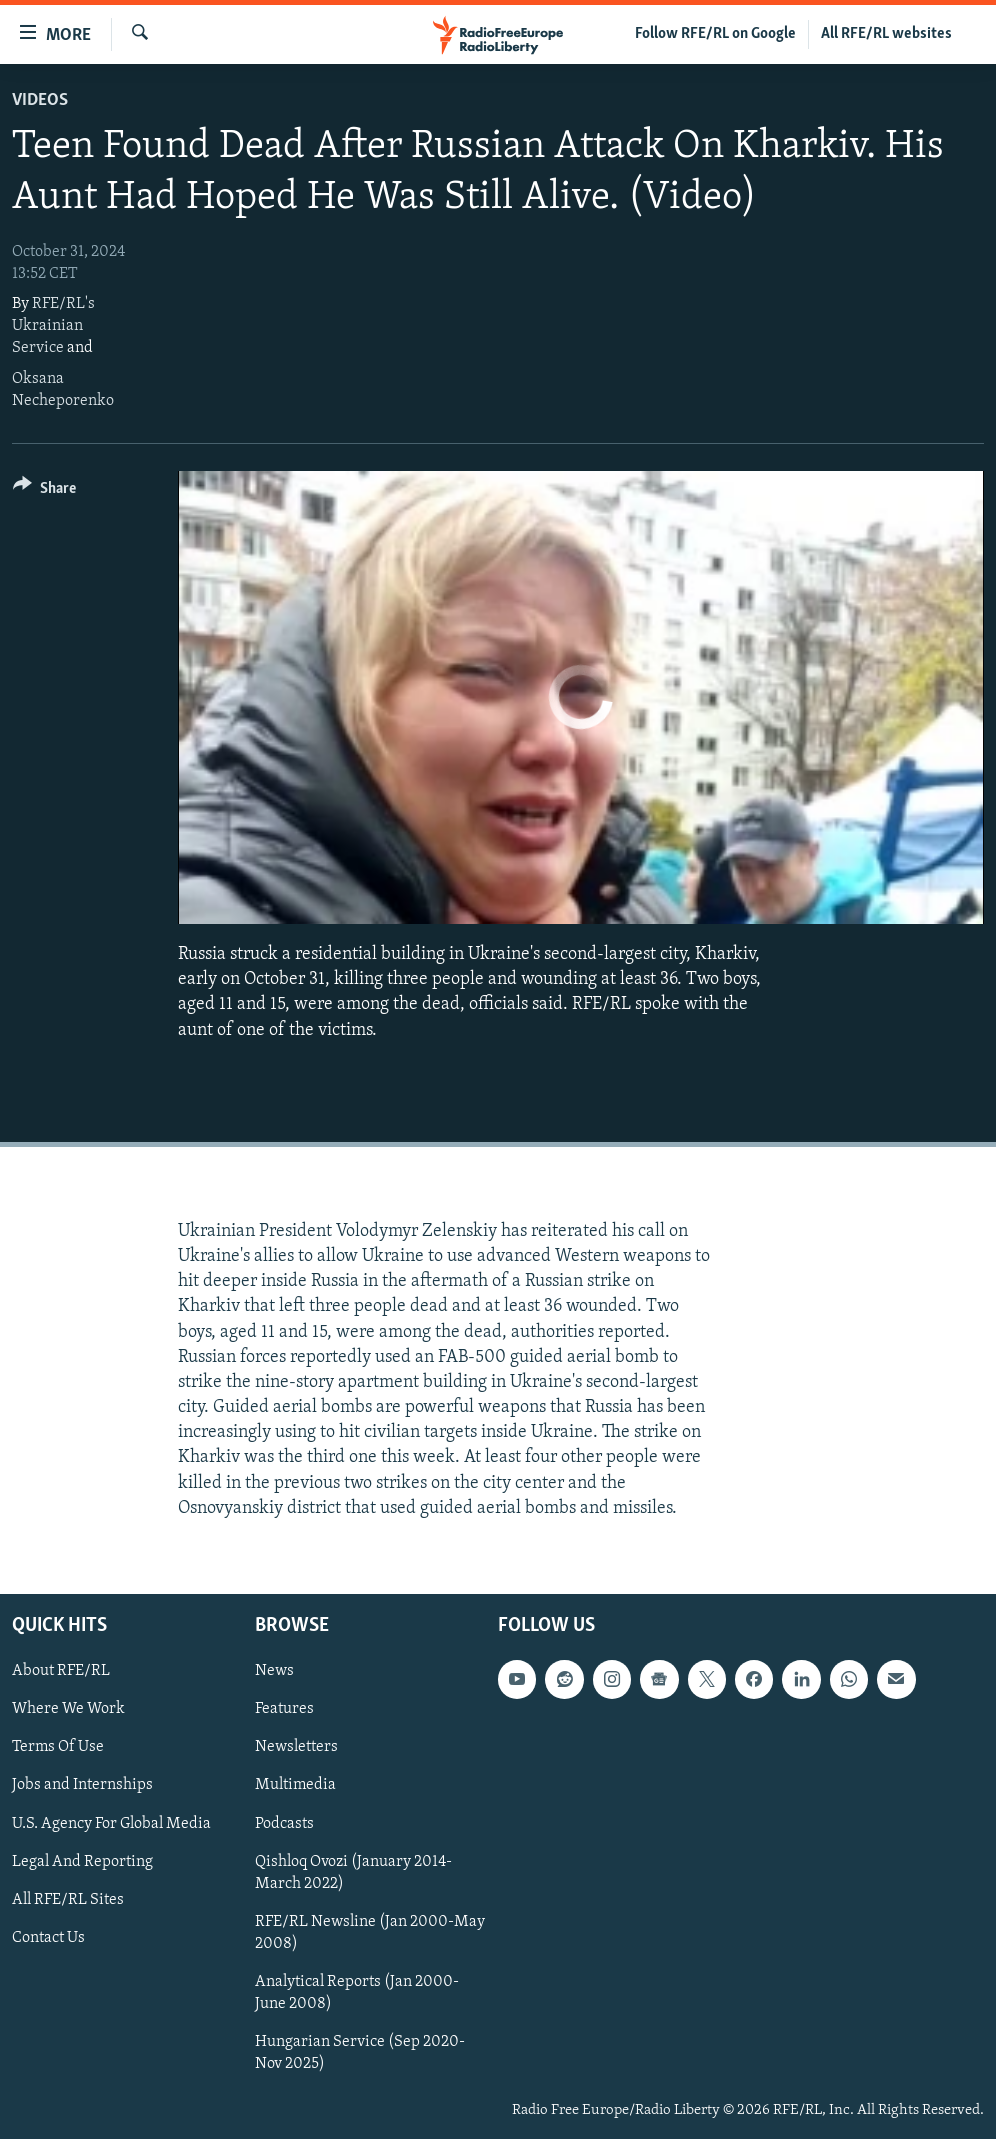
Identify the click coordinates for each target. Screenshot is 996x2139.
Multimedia (295, 1786)
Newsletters (296, 1747)
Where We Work (68, 1709)
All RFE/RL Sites (68, 1900)
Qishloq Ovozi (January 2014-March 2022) (353, 1873)
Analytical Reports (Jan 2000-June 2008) (357, 1993)
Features (284, 1709)
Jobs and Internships (82, 1786)
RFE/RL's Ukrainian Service (53, 326)
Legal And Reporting (82, 1862)
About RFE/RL (61, 1671)
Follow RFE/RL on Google (715, 34)
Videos (40, 100)
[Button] (44, 491)
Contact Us (48, 1938)
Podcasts (284, 1824)
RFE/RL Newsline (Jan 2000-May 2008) (370, 1933)
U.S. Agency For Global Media (111, 1824)
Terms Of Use (58, 1747)
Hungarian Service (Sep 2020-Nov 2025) (360, 2053)
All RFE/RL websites (886, 34)
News (274, 1671)
